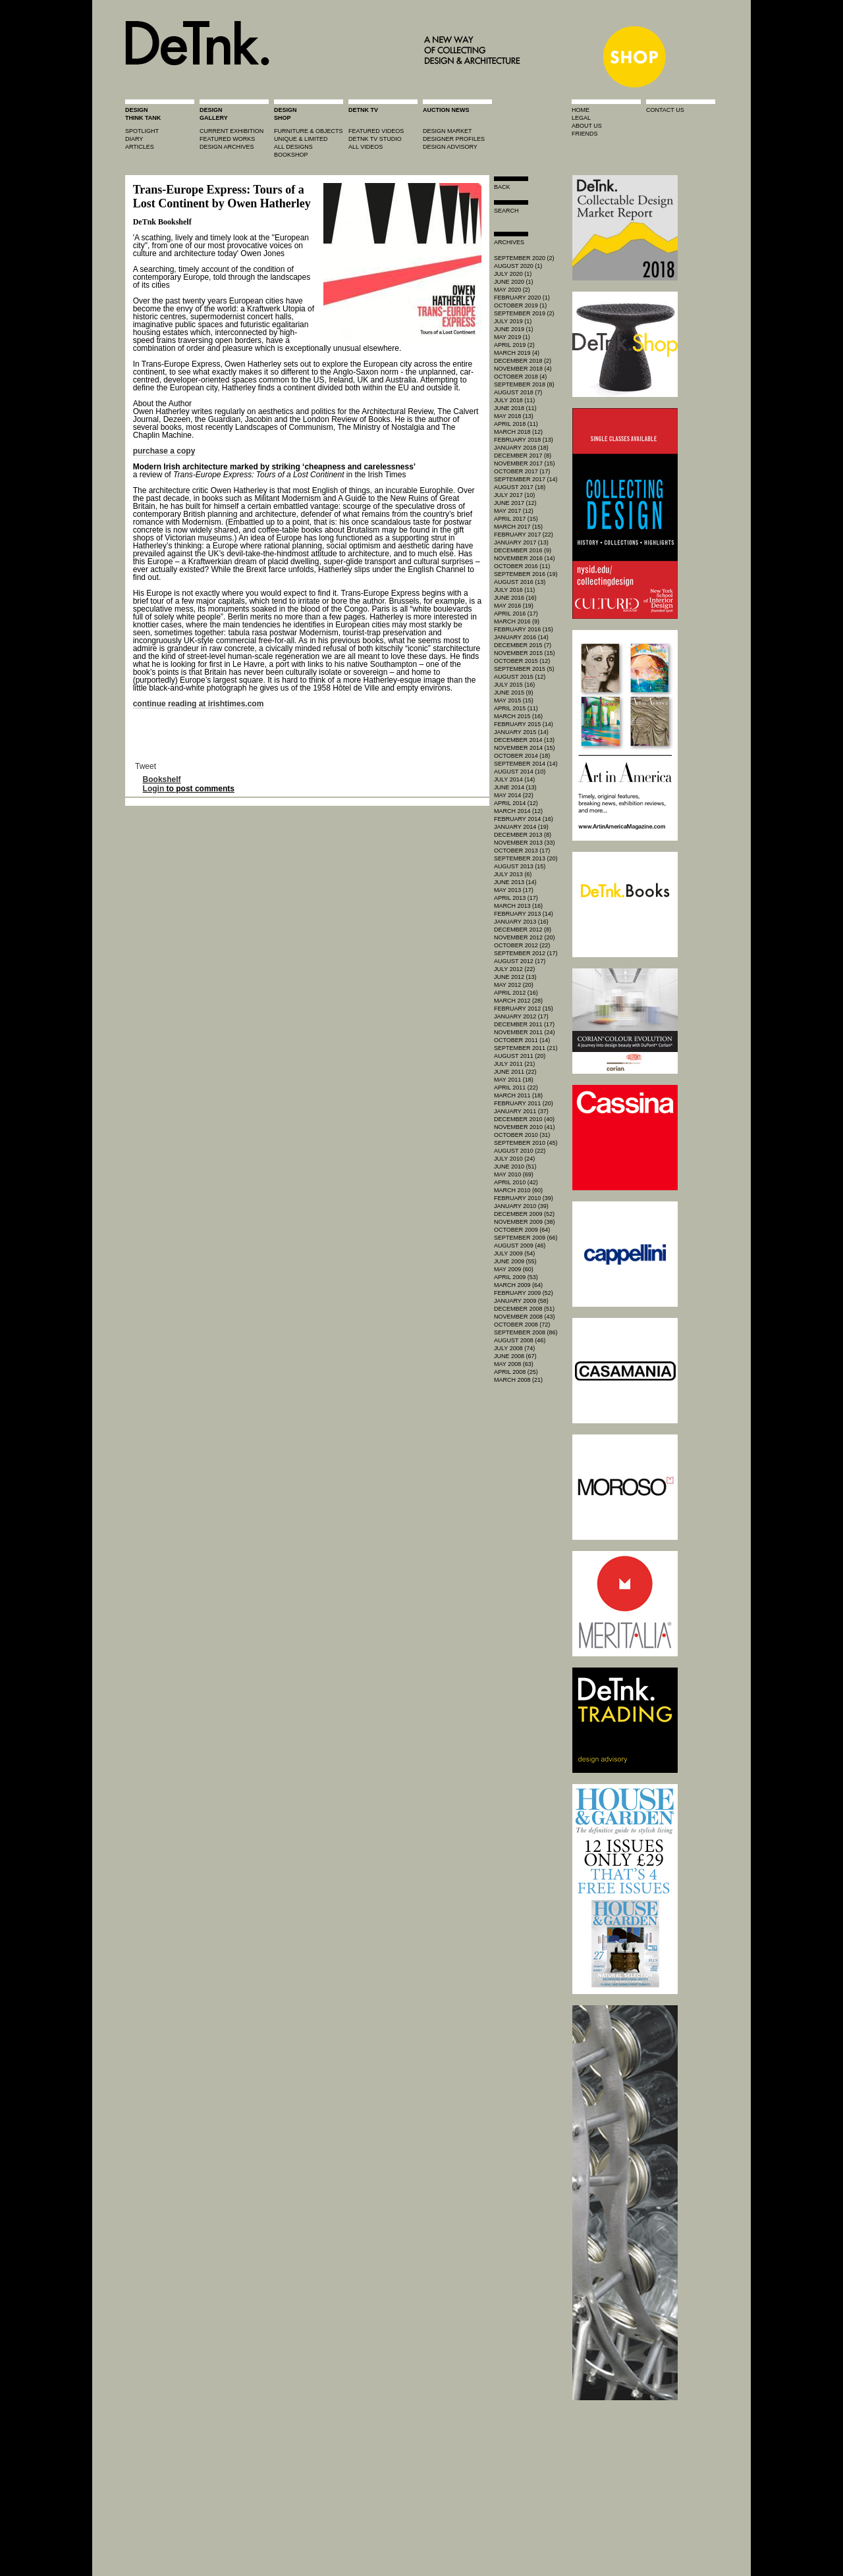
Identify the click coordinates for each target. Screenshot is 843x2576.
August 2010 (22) (519, 1150)
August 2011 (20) (519, 1056)
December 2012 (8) (522, 929)
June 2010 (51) (515, 1166)
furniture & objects (308, 131)
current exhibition (231, 131)
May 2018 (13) (513, 416)
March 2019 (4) (516, 353)
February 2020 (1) (522, 297)
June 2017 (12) (515, 503)
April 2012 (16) (516, 992)
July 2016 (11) (514, 590)
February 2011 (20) (523, 1103)
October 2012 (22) (522, 945)
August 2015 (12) (519, 676)
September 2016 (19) (526, 574)
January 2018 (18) (521, 447)
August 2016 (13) (519, 582)
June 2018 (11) (515, 408)
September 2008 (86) (526, 1332)
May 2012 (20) (513, 985)
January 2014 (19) (521, 827)
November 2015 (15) (524, 653)
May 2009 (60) (513, 1269)
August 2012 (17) (519, 961)
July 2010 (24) (514, 1158)
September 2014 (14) (526, 763)
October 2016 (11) (522, 566)
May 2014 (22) (513, 795)
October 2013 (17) (522, 850)
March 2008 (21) (518, 1380)
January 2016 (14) (521, 637)
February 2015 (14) (523, 724)
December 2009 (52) (524, 1214)
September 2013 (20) (526, 858)
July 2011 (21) (514, 1064)
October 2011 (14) (522, 1040)
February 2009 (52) (523, 1293)
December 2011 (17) (524, 1024)
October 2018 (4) (520, 376)
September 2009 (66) (526, 1237)
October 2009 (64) (522, 1229)
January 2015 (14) (521, 732)
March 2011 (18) (518, 1095)
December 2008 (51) (524, 1308)
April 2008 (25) (516, 1372)
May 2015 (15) (513, 700)
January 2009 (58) (521, 1301)
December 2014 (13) (524, 740)
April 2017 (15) (516, 518)
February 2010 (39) (523, 1198)
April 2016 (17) (516, 613)
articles (139, 147)
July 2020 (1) (512, 274)
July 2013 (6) (512, 874)
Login (154, 788)
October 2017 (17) (522, 471)
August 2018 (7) (518, 392)
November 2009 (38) (524, 1222)
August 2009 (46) (519, 1245)
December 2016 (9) (522, 550)
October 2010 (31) (522, 1135)
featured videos (376, 131)
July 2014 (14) (514, 779)
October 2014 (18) (522, 755)
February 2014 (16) (523, 819)
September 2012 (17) (526, 953)
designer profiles (454, 139)
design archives (227, 147)
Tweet (145, 766)
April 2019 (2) (514, 345)
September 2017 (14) (526, 479)
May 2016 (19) (513, 605)
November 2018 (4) (523, 368)
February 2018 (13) (523, 439)
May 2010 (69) (513, 1174)
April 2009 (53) (516, 1277)
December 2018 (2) (522, 360)
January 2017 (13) (521, 542)
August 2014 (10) (519, 771)
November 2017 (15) (524, 463)
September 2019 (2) (524, 313)
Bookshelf (162, 779)
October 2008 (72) (522, 1324)
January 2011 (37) (521, 1111)
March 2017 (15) (518, 526)
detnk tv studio (375, 139)
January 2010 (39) (521, 1206)
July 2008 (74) (514, 1348)
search (506, 210)
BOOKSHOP (291, 154)
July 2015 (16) (514, 684)
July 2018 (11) (514, 400)
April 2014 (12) (516, 803)
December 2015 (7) (522, 645)
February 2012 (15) (523, 1008)
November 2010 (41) (524, 1127)
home (580, 110)
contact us (665, 110)
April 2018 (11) (516, 424)
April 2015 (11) (516, 708)
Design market (447, 131)
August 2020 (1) (518, 266)
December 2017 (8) (522, 455)
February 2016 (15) (523, 629)
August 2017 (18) (519, 487)
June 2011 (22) (515, 1071)
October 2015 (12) (522, 661)
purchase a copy (164, 451)
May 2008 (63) (513, 1364)
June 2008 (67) (515, 1356)
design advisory (450, 147)
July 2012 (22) (514, 969)
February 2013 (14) (523, 913)
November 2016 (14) (524, 558)
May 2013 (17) (513, 890)
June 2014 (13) (515, 787)
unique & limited (301, 139)
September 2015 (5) (524, 669)
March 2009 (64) (518, 1285)
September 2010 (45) (526, 1143)
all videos (365, 147)
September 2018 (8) (524, 384)
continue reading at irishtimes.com (198, 703)
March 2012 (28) (518, 1000)
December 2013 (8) (522, 834)
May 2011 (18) (513, 1079)
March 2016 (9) (516, 621)
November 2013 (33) (524, 842)
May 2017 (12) (513, 511)
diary (134, 139)
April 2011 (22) (516, 1087)
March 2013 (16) (518, 906)
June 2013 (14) (515, 882)
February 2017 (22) (523, 534)
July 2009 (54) (514, 1253)
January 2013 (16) (521, 921)
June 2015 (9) (513, 692)
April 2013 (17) (516, 898)
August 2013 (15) (519, 866)
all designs (293, 147)
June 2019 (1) (513, 329)
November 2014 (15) (524, 748)
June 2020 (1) (513, 281)
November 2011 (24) (524, 1032)
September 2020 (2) (524, 258)
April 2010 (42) (516, 1182)
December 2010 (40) (524, 1119)
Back (502, 187)
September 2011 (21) (526, 1048)
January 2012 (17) (521, 1016)
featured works (227, 139)
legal (581, 118)
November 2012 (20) (524, 937)
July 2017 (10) (514, 495)
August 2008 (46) (519, 1340)
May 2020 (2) (512, 289)
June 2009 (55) (515, 1261)
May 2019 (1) (512, 337)
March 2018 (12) (518, 432)
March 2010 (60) (518, 1190)
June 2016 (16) (515, 597)
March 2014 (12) (518, 811)
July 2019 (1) (512, 321)
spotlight (142, 131)
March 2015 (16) (518, 716)
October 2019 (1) (520, 305)
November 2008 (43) (524, 1316)
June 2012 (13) (515, 977)
